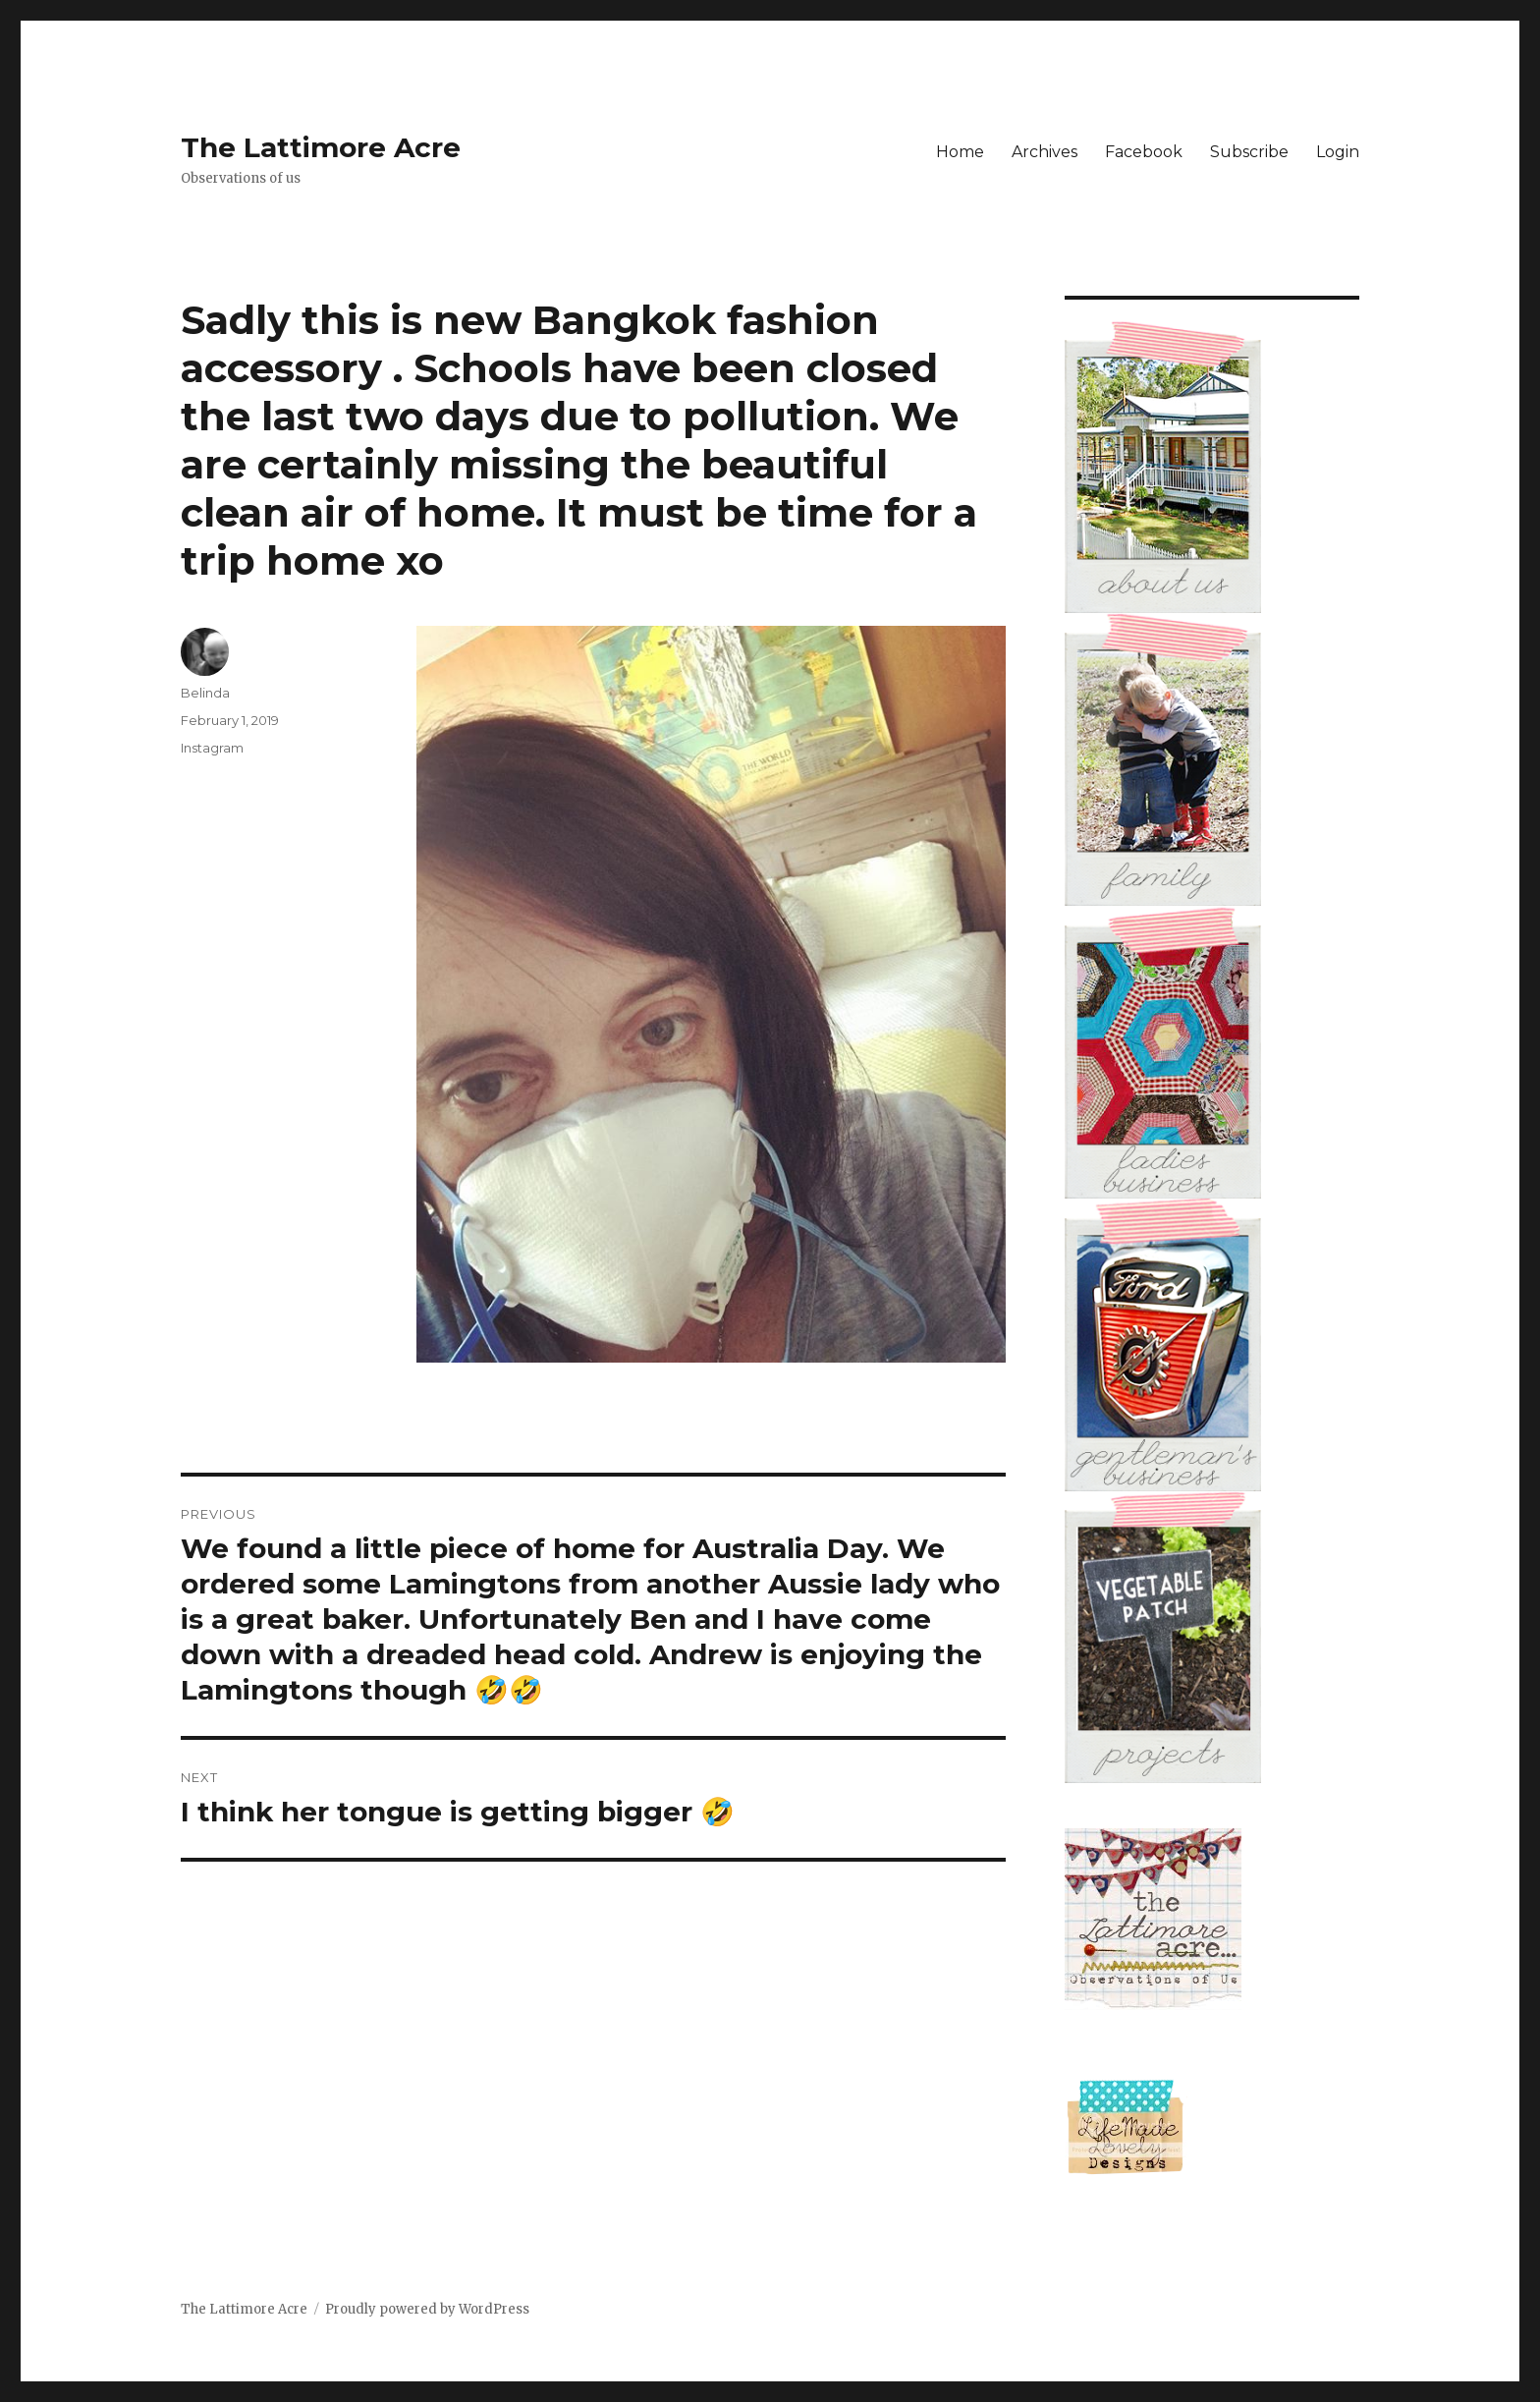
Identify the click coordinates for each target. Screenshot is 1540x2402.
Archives (1044, 151)
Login (1337, 151)
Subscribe (1249, 151)
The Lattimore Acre (321, 147)
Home (960, 151)
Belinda (205, 692)
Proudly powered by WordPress (427, 2309)
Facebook (1143, 151)
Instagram (212, 747)
